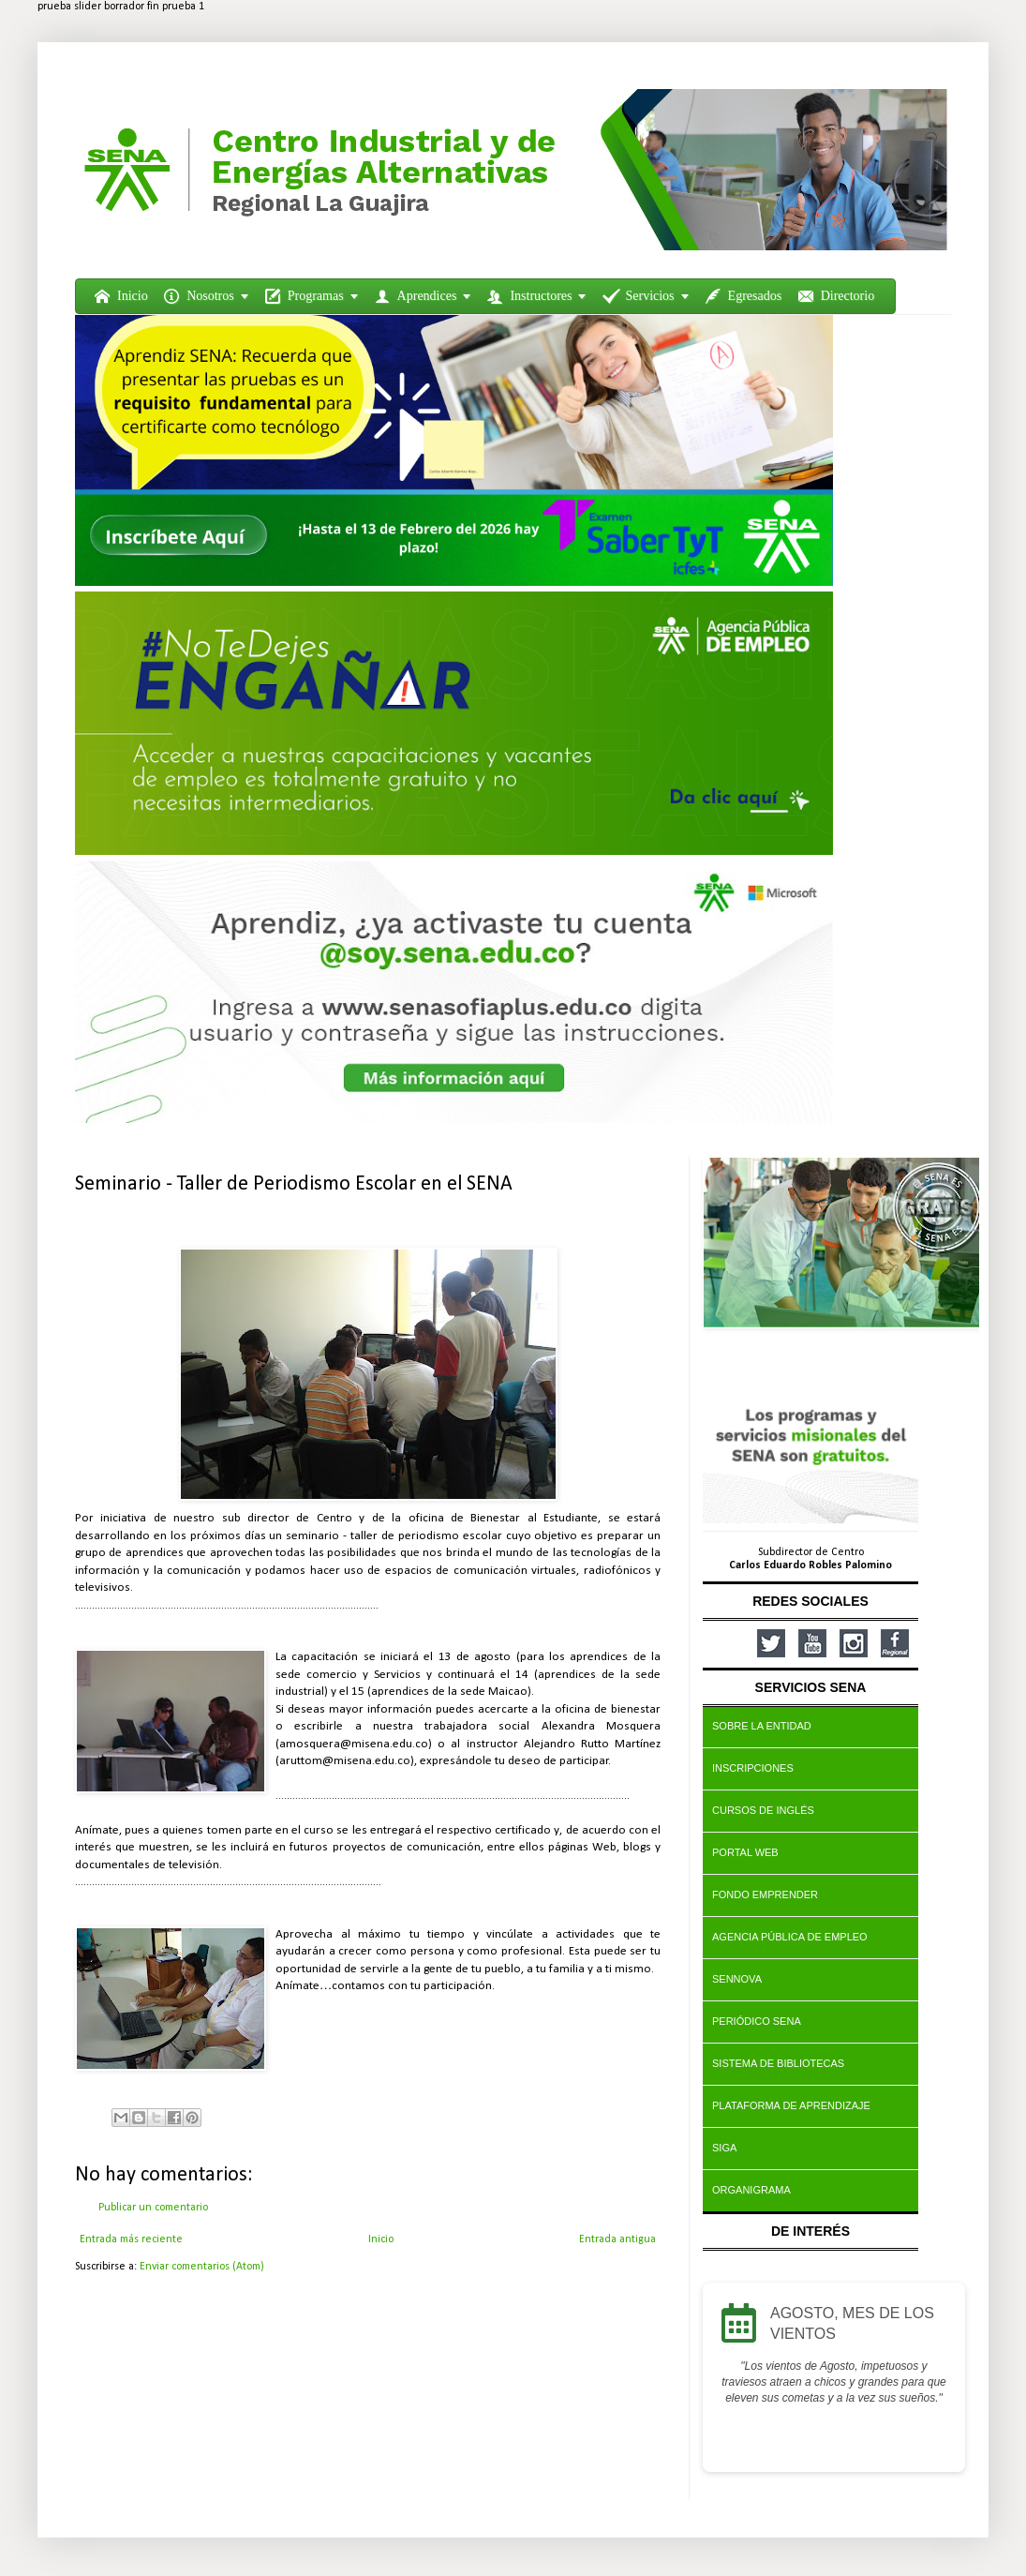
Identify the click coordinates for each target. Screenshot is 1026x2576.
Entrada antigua (617, 2239)
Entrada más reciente (131, 2239)
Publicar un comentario (153, 2207)
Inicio (381, 2239)
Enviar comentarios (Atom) (202, 2266)
